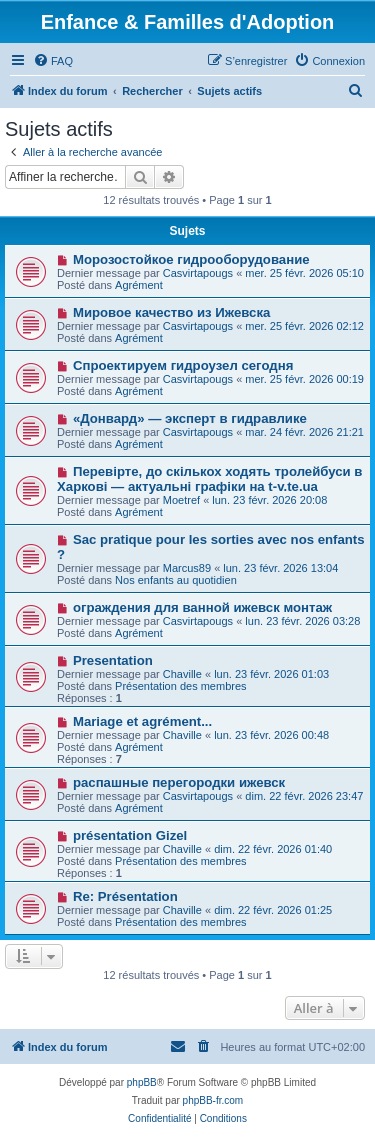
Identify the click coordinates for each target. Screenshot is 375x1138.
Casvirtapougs (198, 273)
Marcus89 (187, 568)
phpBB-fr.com (213, 1100)
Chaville (182, 674)
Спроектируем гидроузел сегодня (183, 365)
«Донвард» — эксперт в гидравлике (190, 418)
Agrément (139, 285)
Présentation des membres (180, 686)
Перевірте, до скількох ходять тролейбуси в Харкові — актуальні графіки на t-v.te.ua (209, 479)
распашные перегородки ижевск (179, 782)
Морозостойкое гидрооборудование (191, 259)
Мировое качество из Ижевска (171, 312)
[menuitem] (53, 61)
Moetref (181, 500)
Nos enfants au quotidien (176, 580)
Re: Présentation (125, 896)
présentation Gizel (130, 835)
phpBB (142, 1082)
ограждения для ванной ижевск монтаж (202, 607)
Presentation (113, 660)
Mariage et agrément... (142, 721)
